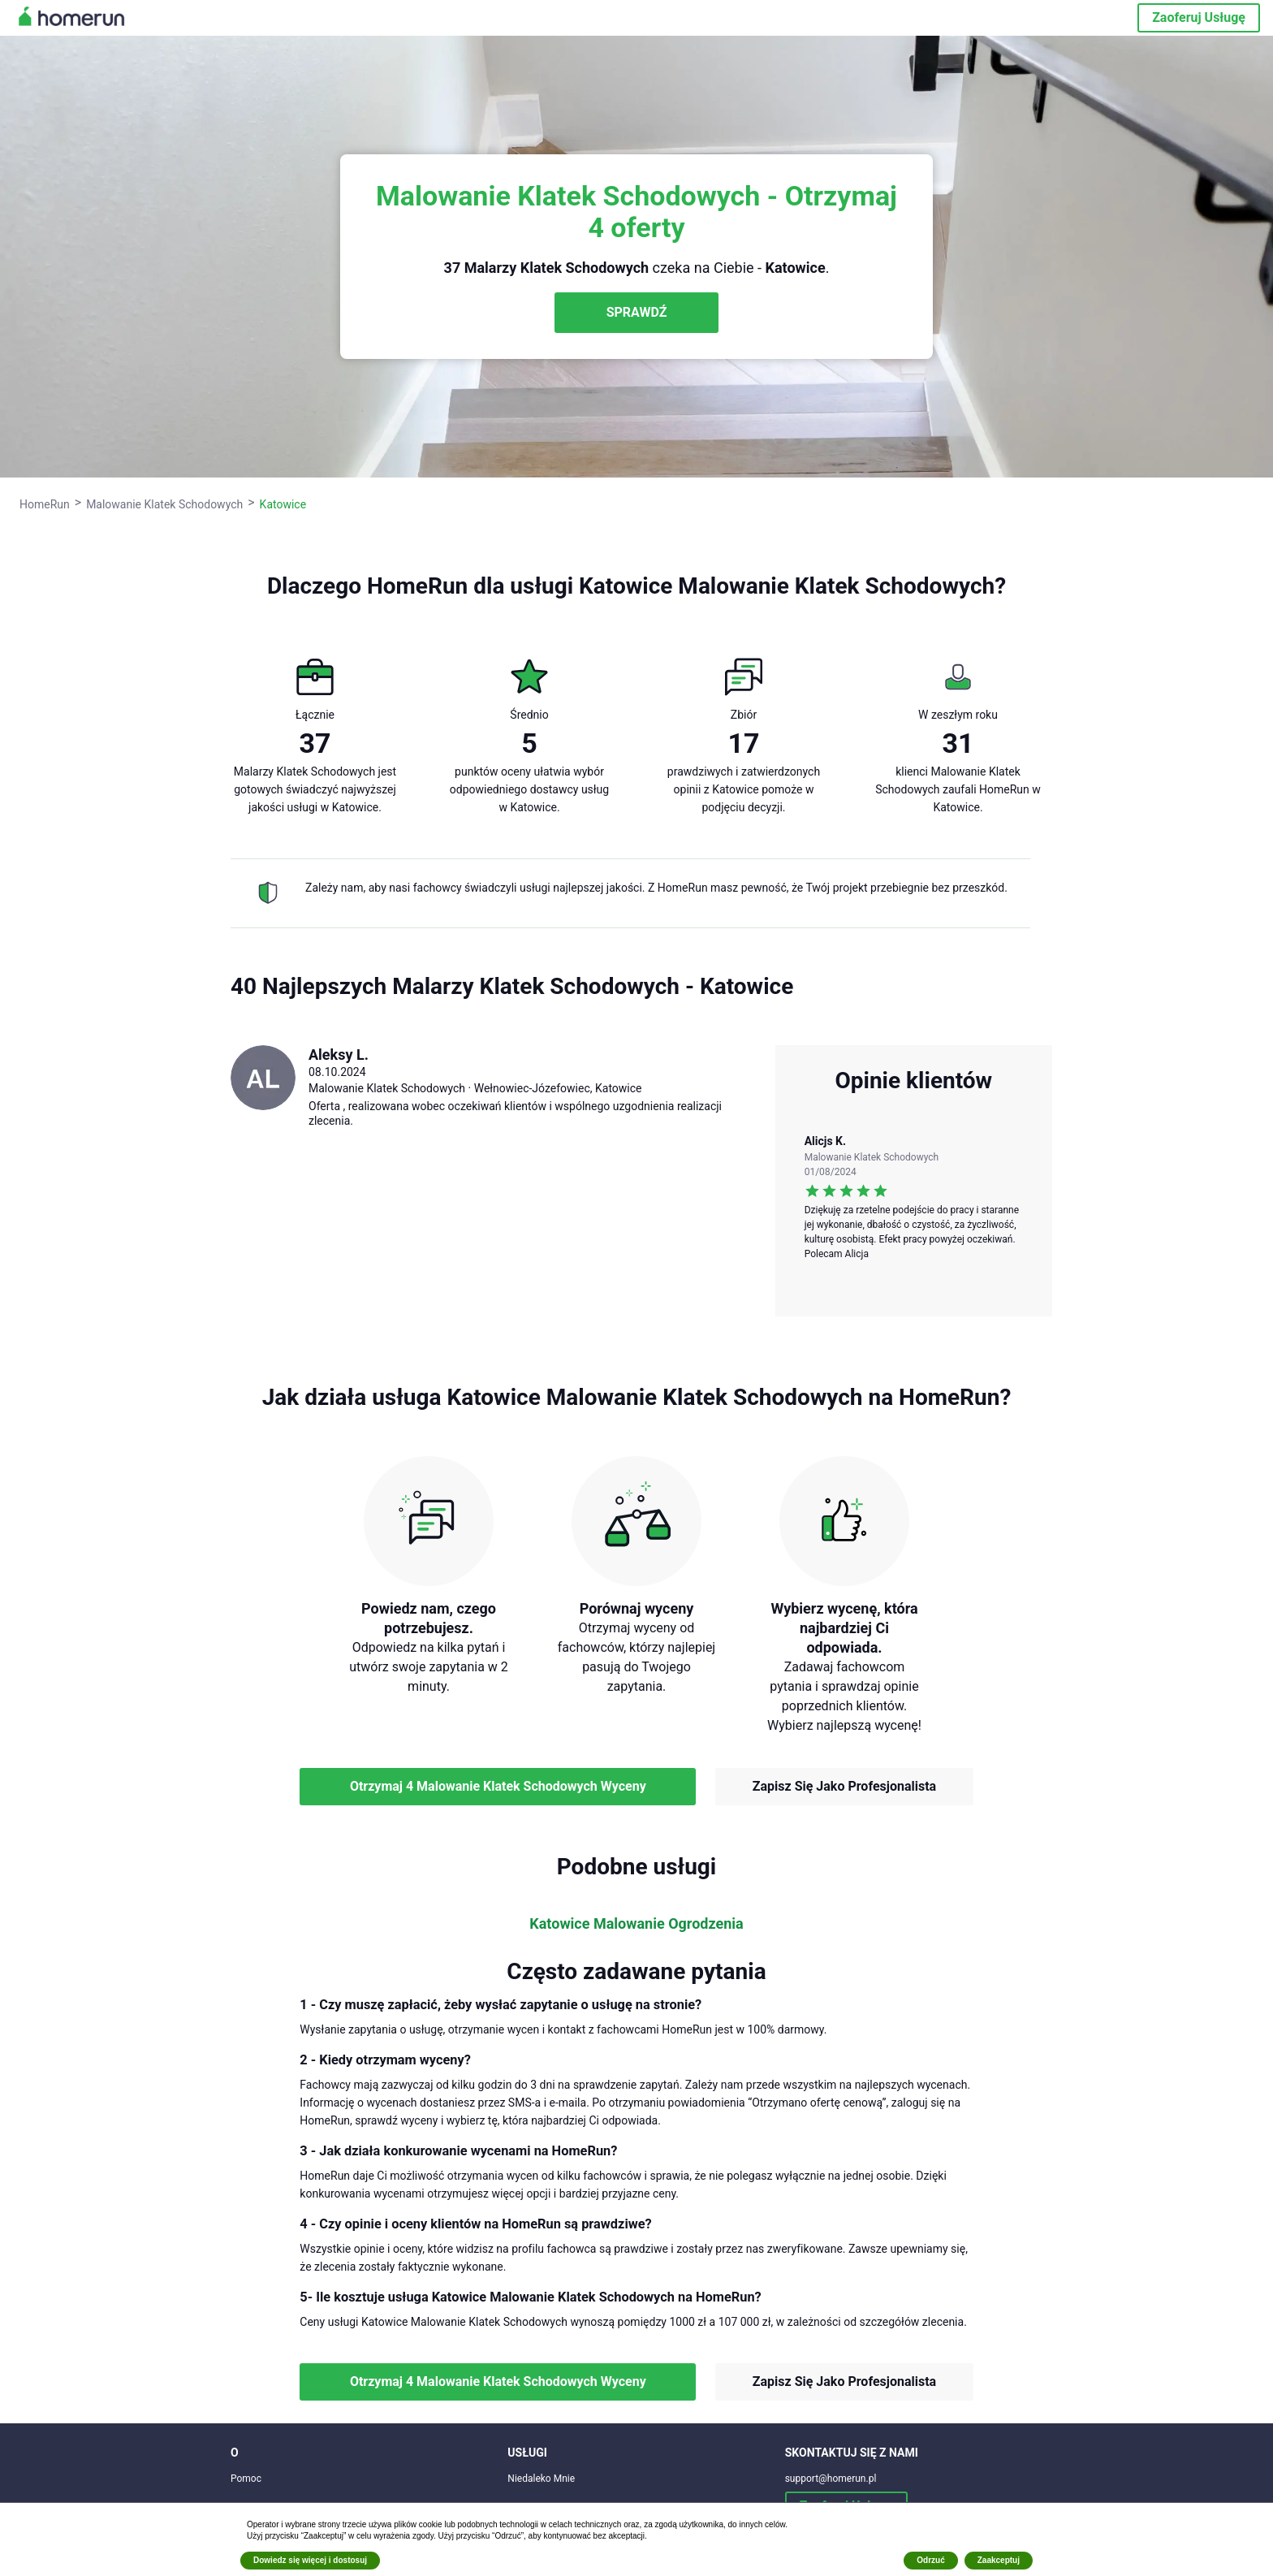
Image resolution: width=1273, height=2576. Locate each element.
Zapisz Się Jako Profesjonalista (844, 1786)
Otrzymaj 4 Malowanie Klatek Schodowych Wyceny (498, 1786)
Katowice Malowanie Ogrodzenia (636, 1924)
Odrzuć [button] (930, 2560)
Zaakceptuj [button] (998, 2560)
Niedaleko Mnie (541, 2478)
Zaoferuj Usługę (1198, 17)
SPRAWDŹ (636, 312)
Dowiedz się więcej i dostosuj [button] (310, 2560)
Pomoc (246, 2478)
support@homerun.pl (831, 2478)
